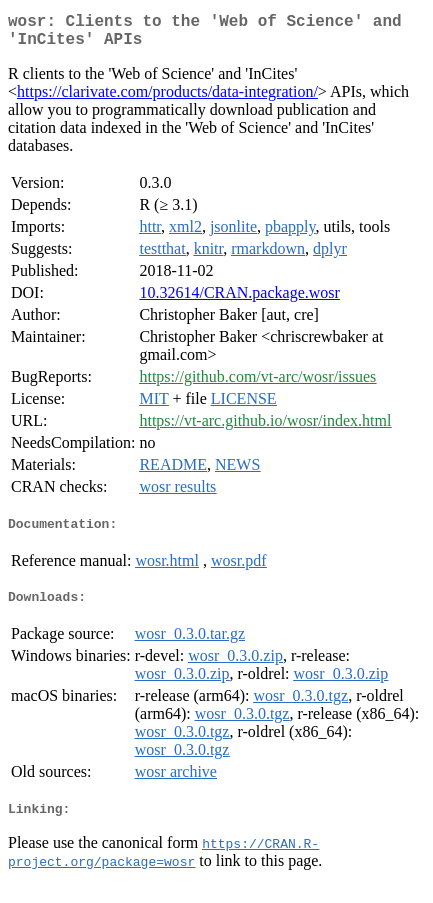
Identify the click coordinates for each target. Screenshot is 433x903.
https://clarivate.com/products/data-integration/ (167, 99)
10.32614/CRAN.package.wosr (239, 300)
